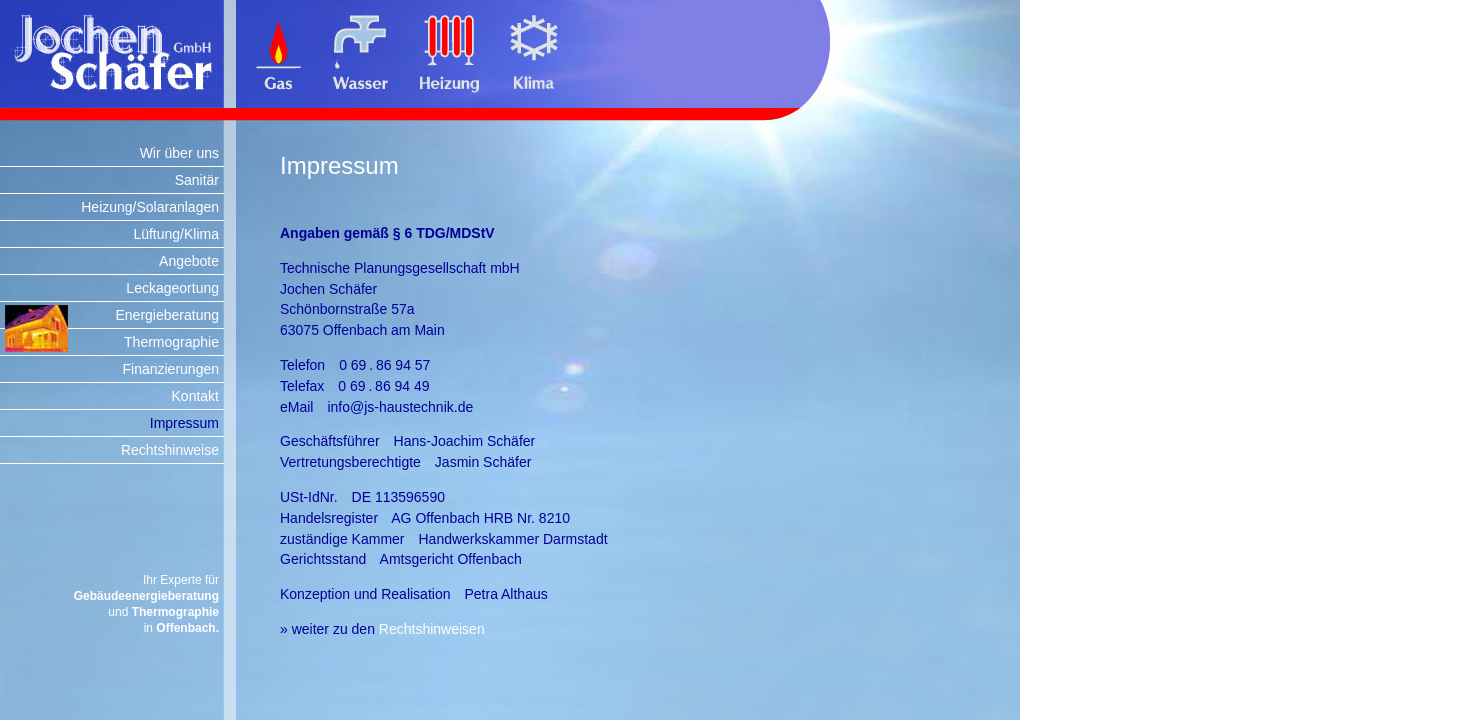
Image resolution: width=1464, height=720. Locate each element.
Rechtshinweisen (432, 629)
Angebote (189, 261)
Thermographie (171, 342)
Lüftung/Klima (176, 234)
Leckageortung (172, 288)
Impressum (184, 423)
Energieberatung (167, 315)
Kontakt (195, 396)
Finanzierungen (170, 369)
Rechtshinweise (170, 450)
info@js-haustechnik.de (400, 407)
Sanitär (197, 180)
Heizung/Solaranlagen (150, 207)
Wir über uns (179, 153)
